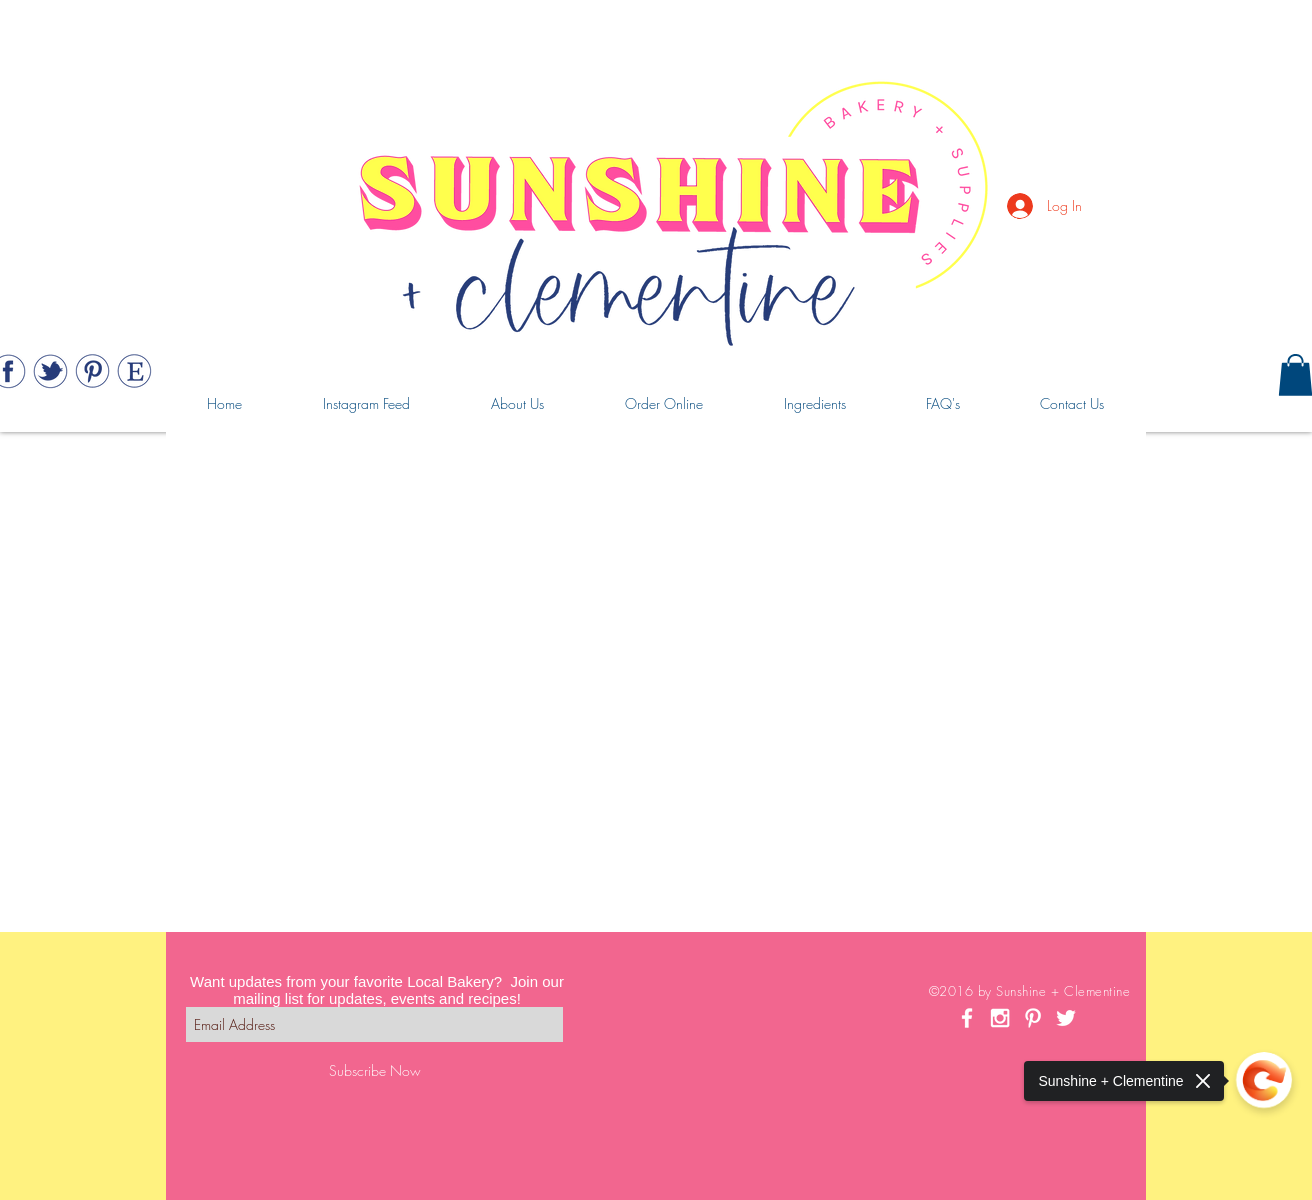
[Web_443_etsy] (134, 371)
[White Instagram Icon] (1000, 1018)
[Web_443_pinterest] (92, 371)
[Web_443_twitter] (50, 371)
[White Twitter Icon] (1066, 1018)
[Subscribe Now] (374, 1070)
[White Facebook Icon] (967, 1018)
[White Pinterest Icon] (1033, 1018)
